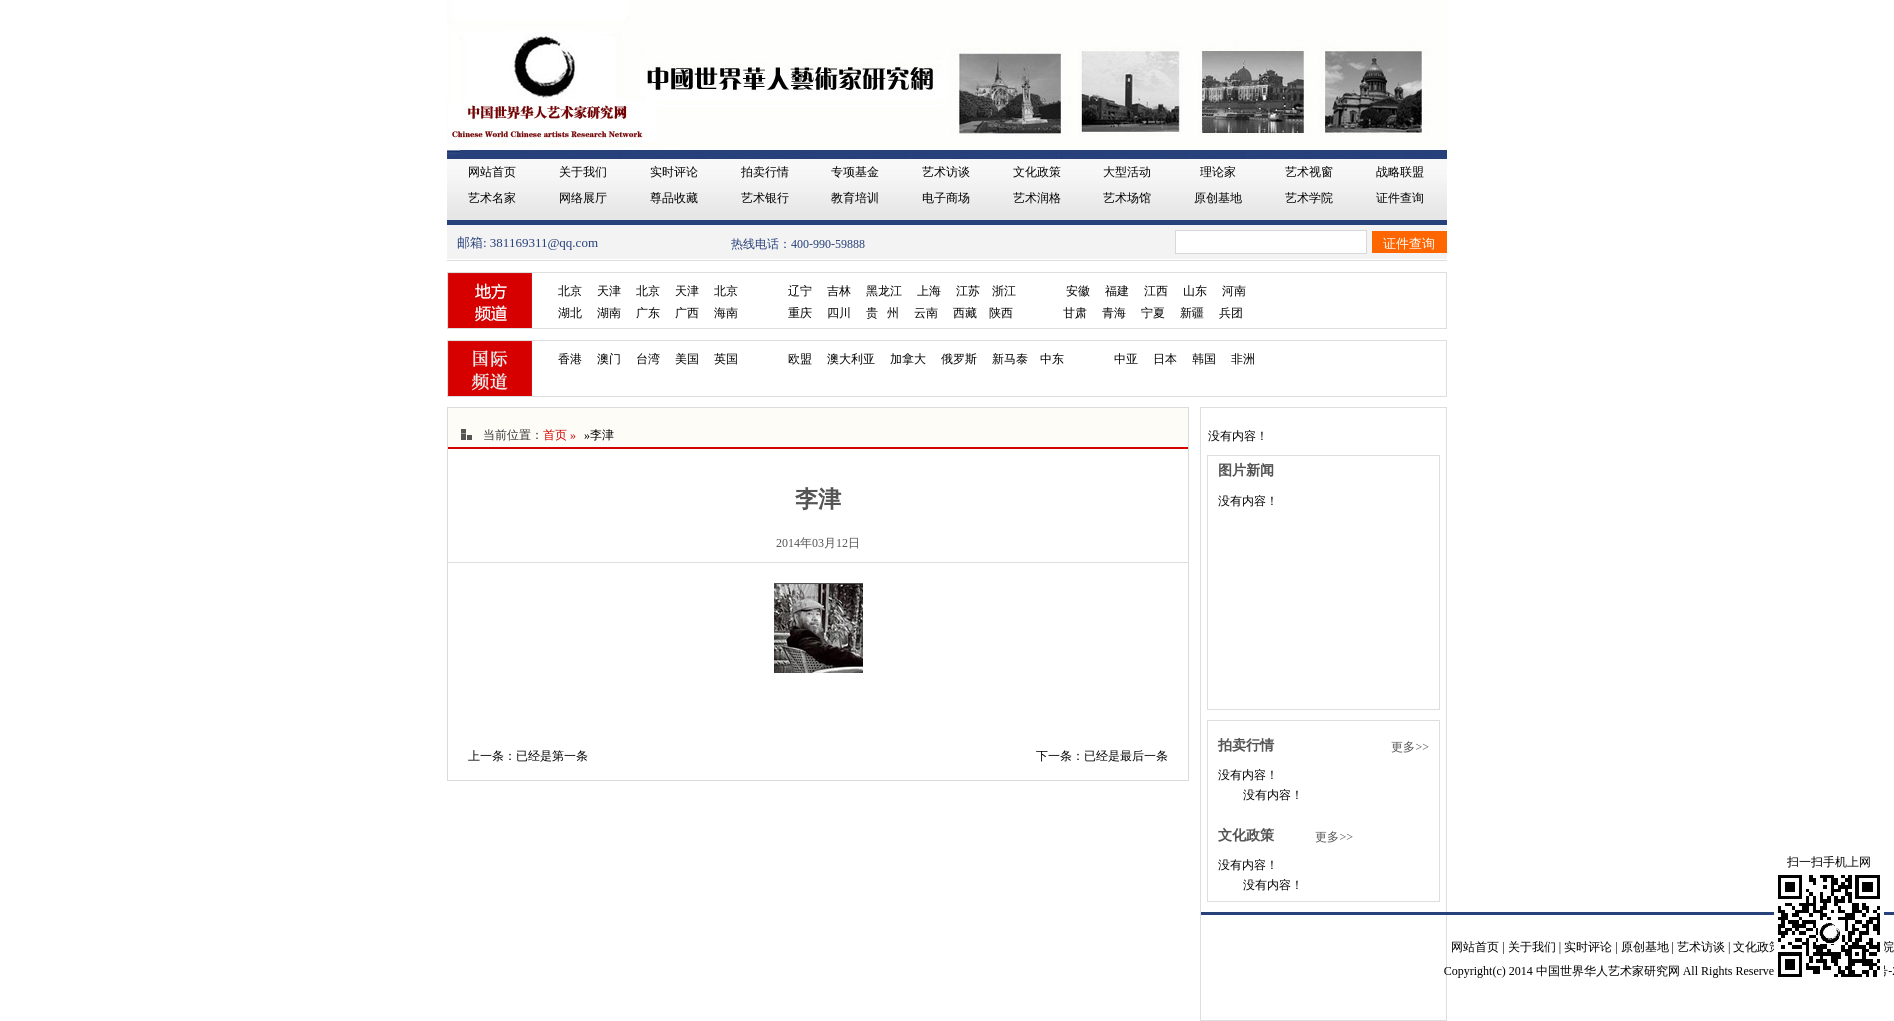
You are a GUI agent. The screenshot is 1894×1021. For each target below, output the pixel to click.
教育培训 (855, 198)
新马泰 (1010, 359)
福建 (1117, 291)
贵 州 (882, 313)
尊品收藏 (674, 198)
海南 (726, 313)
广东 (648, 313)
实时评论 (674, 172)
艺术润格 (1037, 198)
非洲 (1243, 359)
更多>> (1410, 747)
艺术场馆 (1127, 198)
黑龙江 (884, 291)
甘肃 (1075, 313)
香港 (570, 359)
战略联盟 (1400, 172)
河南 (1234, 291)
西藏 (965, 313)
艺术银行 (765, 198)
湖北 (570, 313)
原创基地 (1218, 198)
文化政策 (1037, 172)
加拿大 (908, 359)
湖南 (609, 313)
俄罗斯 (959, 359)
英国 (726, 359)
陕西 (1001, 313)
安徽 (1078, 291)
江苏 (968, 291)
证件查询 (1400, 198)
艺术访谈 (946, 172)
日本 (1165, 359)
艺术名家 (492, 198)
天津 (609, 291)
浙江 (1004, 291)
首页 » (559, 435)
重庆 (800, 313)
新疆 (1192, 313)
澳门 (609, 359)
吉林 (839, 291)
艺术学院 (1309, 198)
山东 (1195, 291)
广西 (687, 313)
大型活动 (1127, 172)
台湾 (648, 359)
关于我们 (583, 172)
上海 (929, 291)
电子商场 (946, 198)
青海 (1114, 313)
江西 (1156, 291)
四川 (839, 313)
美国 (687, 359)
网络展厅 (583, 198)
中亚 (1126, 359)
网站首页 (492, 172)
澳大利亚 (851, 359)
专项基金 (855, 172)
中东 (1052, 359)
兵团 (1231, 313)
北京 (570, 291)
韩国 (1204, 359)
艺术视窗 (1309, 172)
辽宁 (800, 291)
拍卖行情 (765, 172)
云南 (926, 313)
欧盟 (800, 359)
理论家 (1218, 172)
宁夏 (1153, 313)
